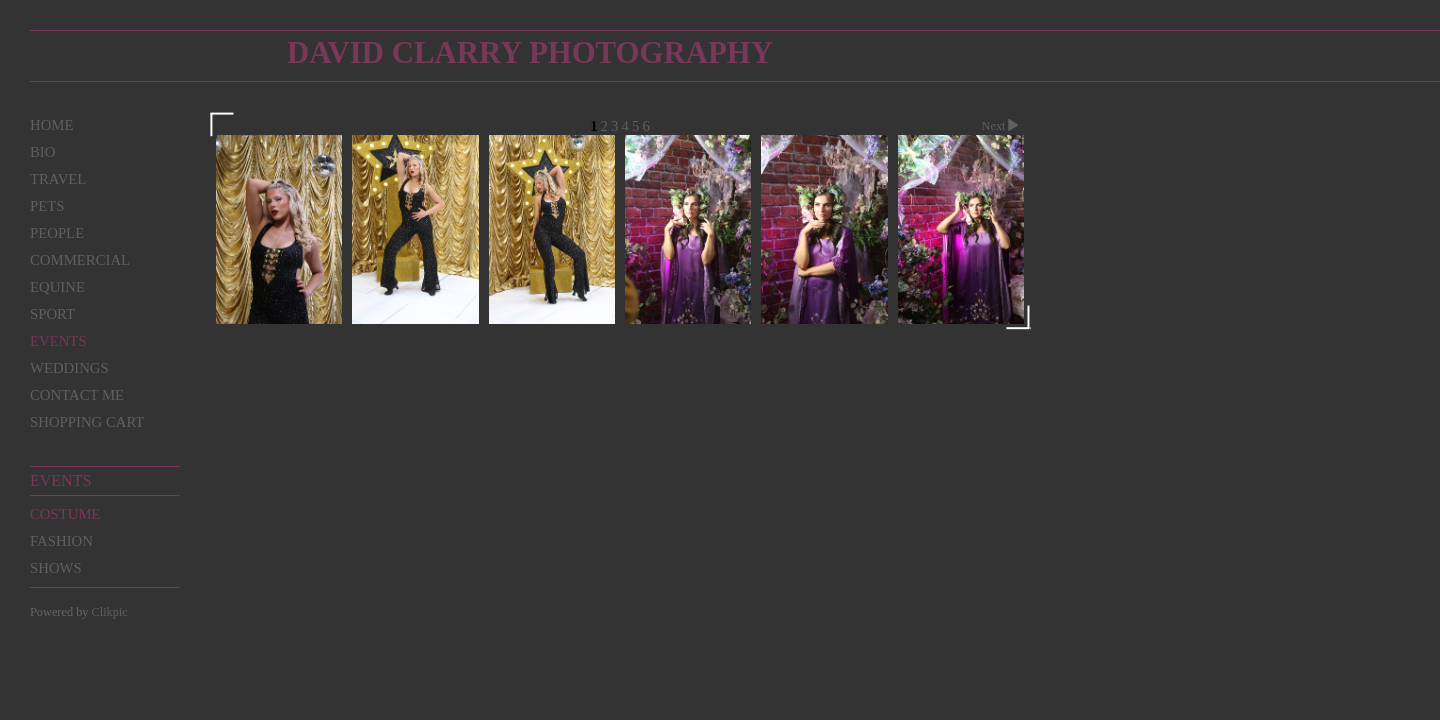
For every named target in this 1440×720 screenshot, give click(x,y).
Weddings (69, 368)
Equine (57, 287)
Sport (52, 314)
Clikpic (110, 612)
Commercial (80, 260)
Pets (47, 206)
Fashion (61, 541)
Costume (65, 514)
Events (58, 341)
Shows (56, 568)
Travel (58, 179)
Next (1003, 126)
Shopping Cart (87, 422)
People (57, 233)
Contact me (77, 395)
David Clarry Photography (530, 53)
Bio (42, 152)
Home (51, 125)
